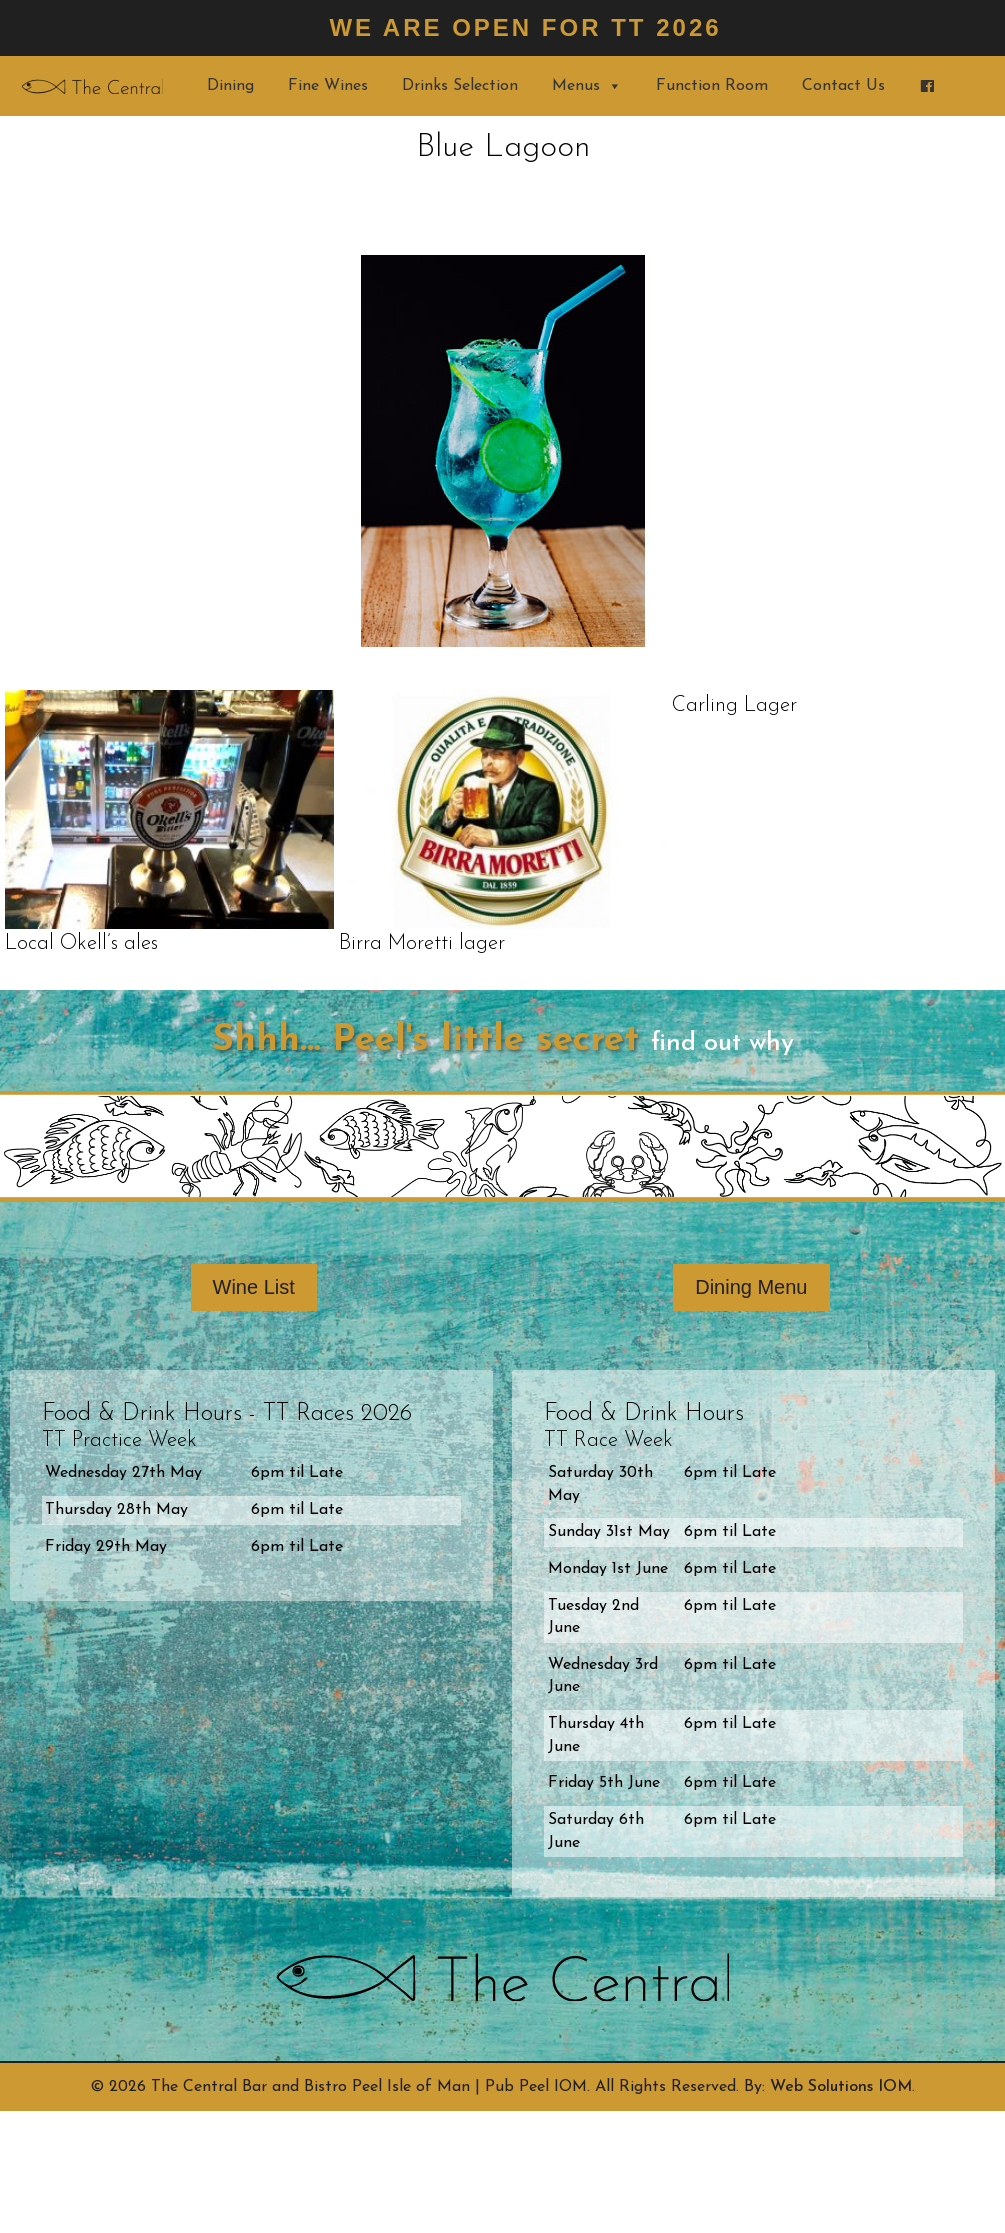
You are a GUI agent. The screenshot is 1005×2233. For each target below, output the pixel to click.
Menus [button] (587, 86)
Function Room (712, 86)
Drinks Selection (460, 86)
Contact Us (843, 86)
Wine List (254, 1287)
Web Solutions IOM (841, 2087)
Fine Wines (328, 86)
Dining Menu (751, 1287)
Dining (230, 86)
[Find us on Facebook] (927, 86)
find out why (722, 1043)
